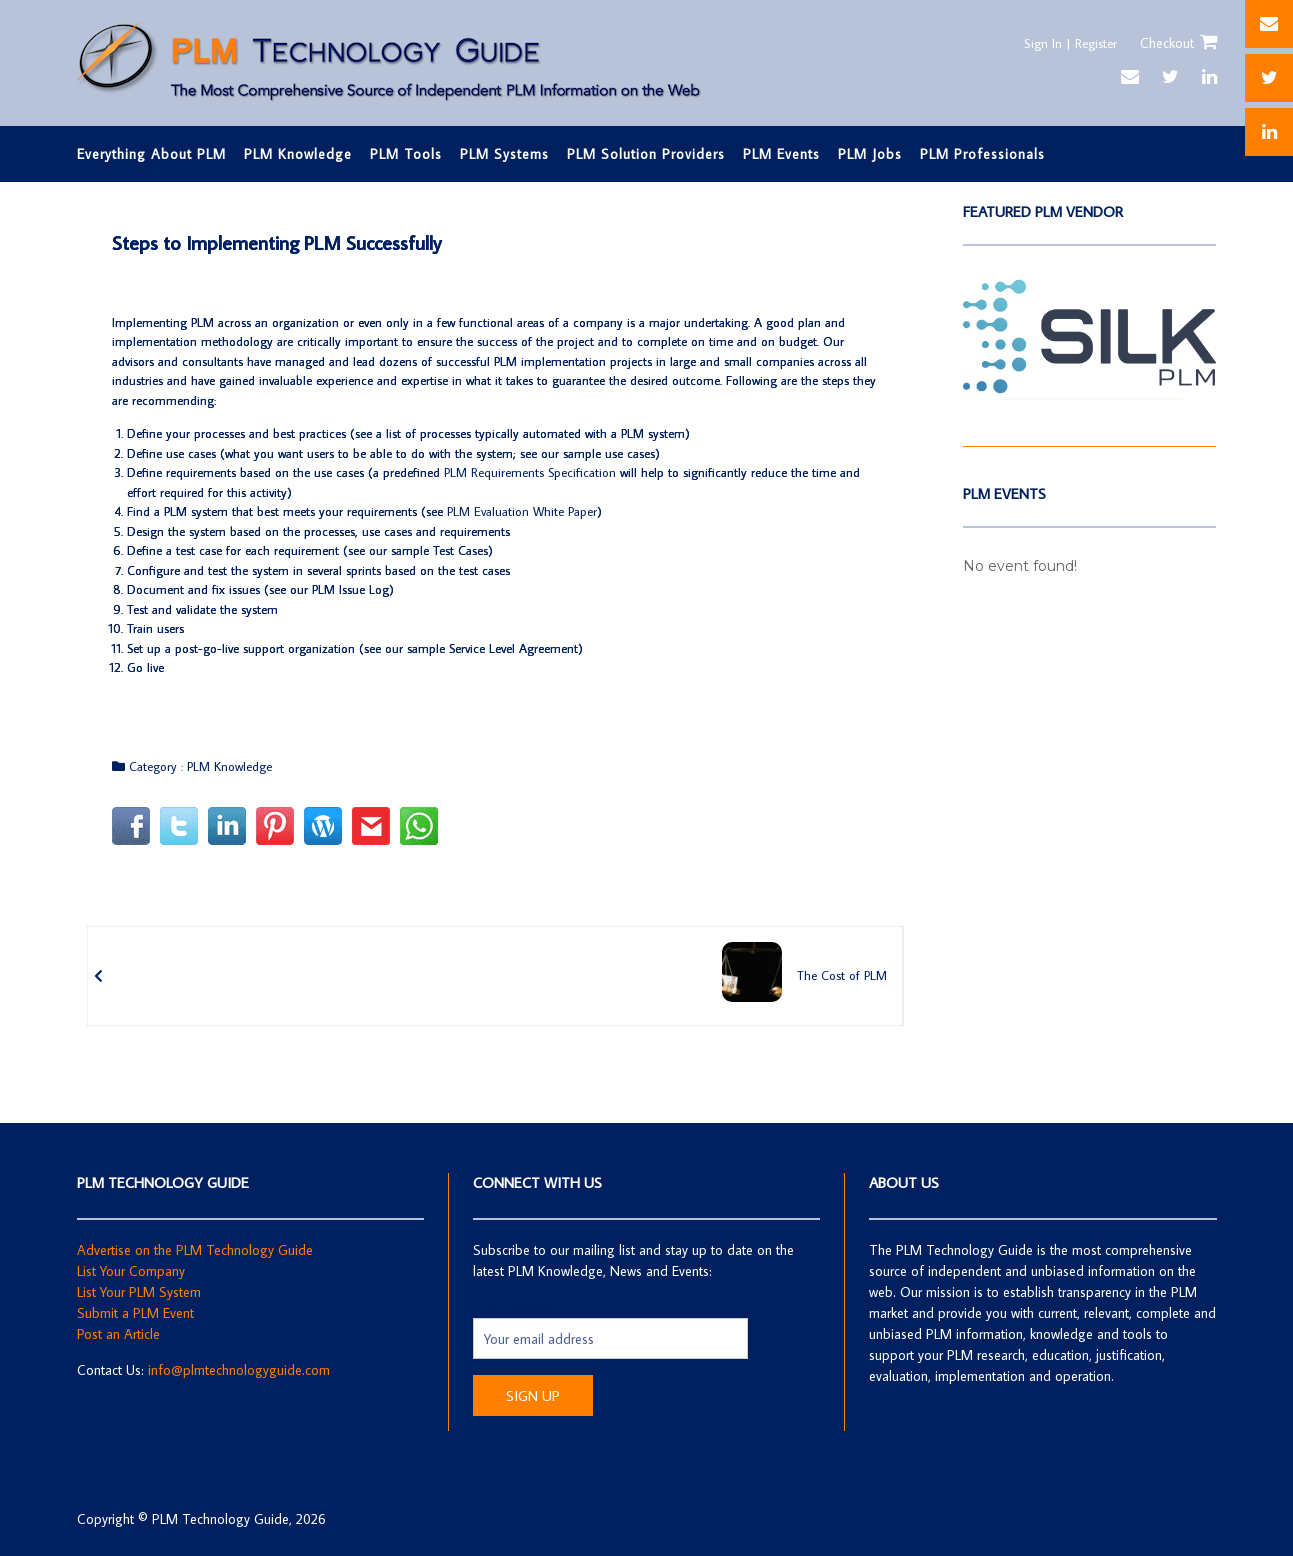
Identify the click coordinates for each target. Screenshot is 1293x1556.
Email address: (515, 1307)
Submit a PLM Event (135, 1313)
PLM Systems (504, 154)
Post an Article (118, 1334)
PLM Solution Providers (646, 154)
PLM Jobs (870, 154)
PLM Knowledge (298, 154)
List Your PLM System (139, 1292)
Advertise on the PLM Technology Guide (195, 1250)
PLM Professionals (982, 154)
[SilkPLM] (1089, 395)
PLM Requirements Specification (530, 472)
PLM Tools (406, 154)
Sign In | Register (1065, 43)
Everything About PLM (151, 154)
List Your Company (131, 1271)
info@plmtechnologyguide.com (239, 1370)
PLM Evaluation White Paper (522, 511)
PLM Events (781, 154)
